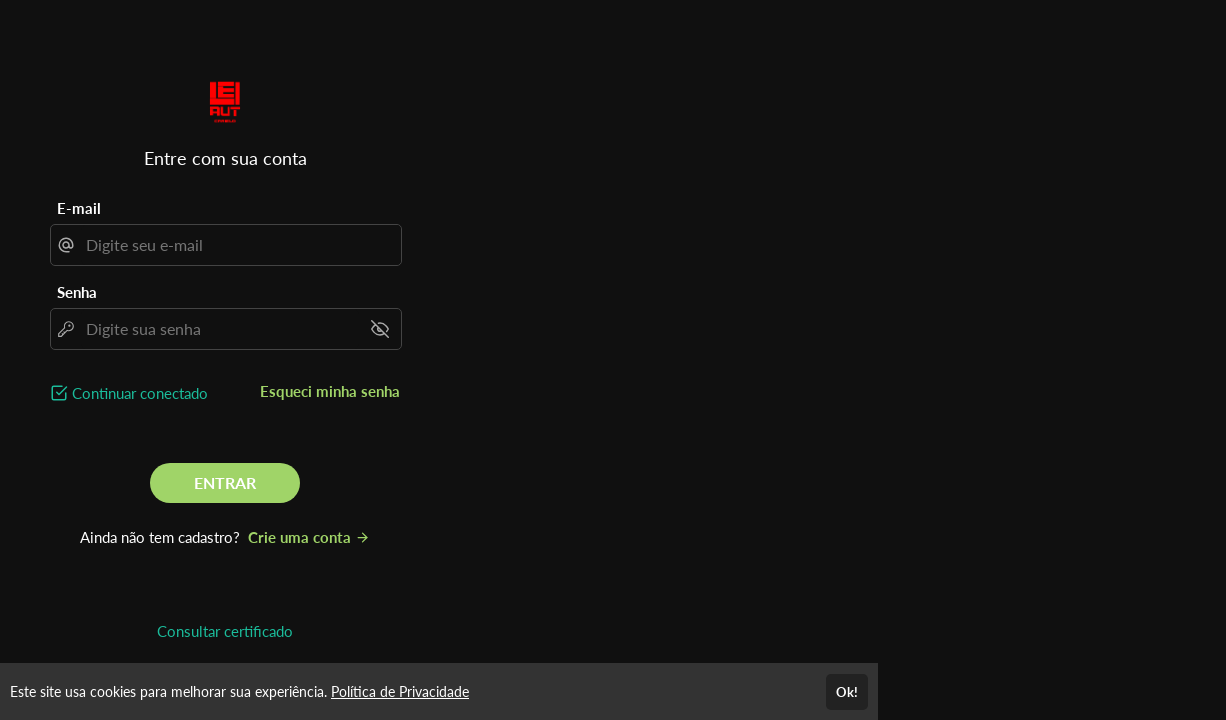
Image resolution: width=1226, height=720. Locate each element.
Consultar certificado (225, 631)
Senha (77, 292)
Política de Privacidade (400, 691)
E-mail (79, 208)
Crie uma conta (309, 537)
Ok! (847, 692)
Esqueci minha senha (330, 391)
